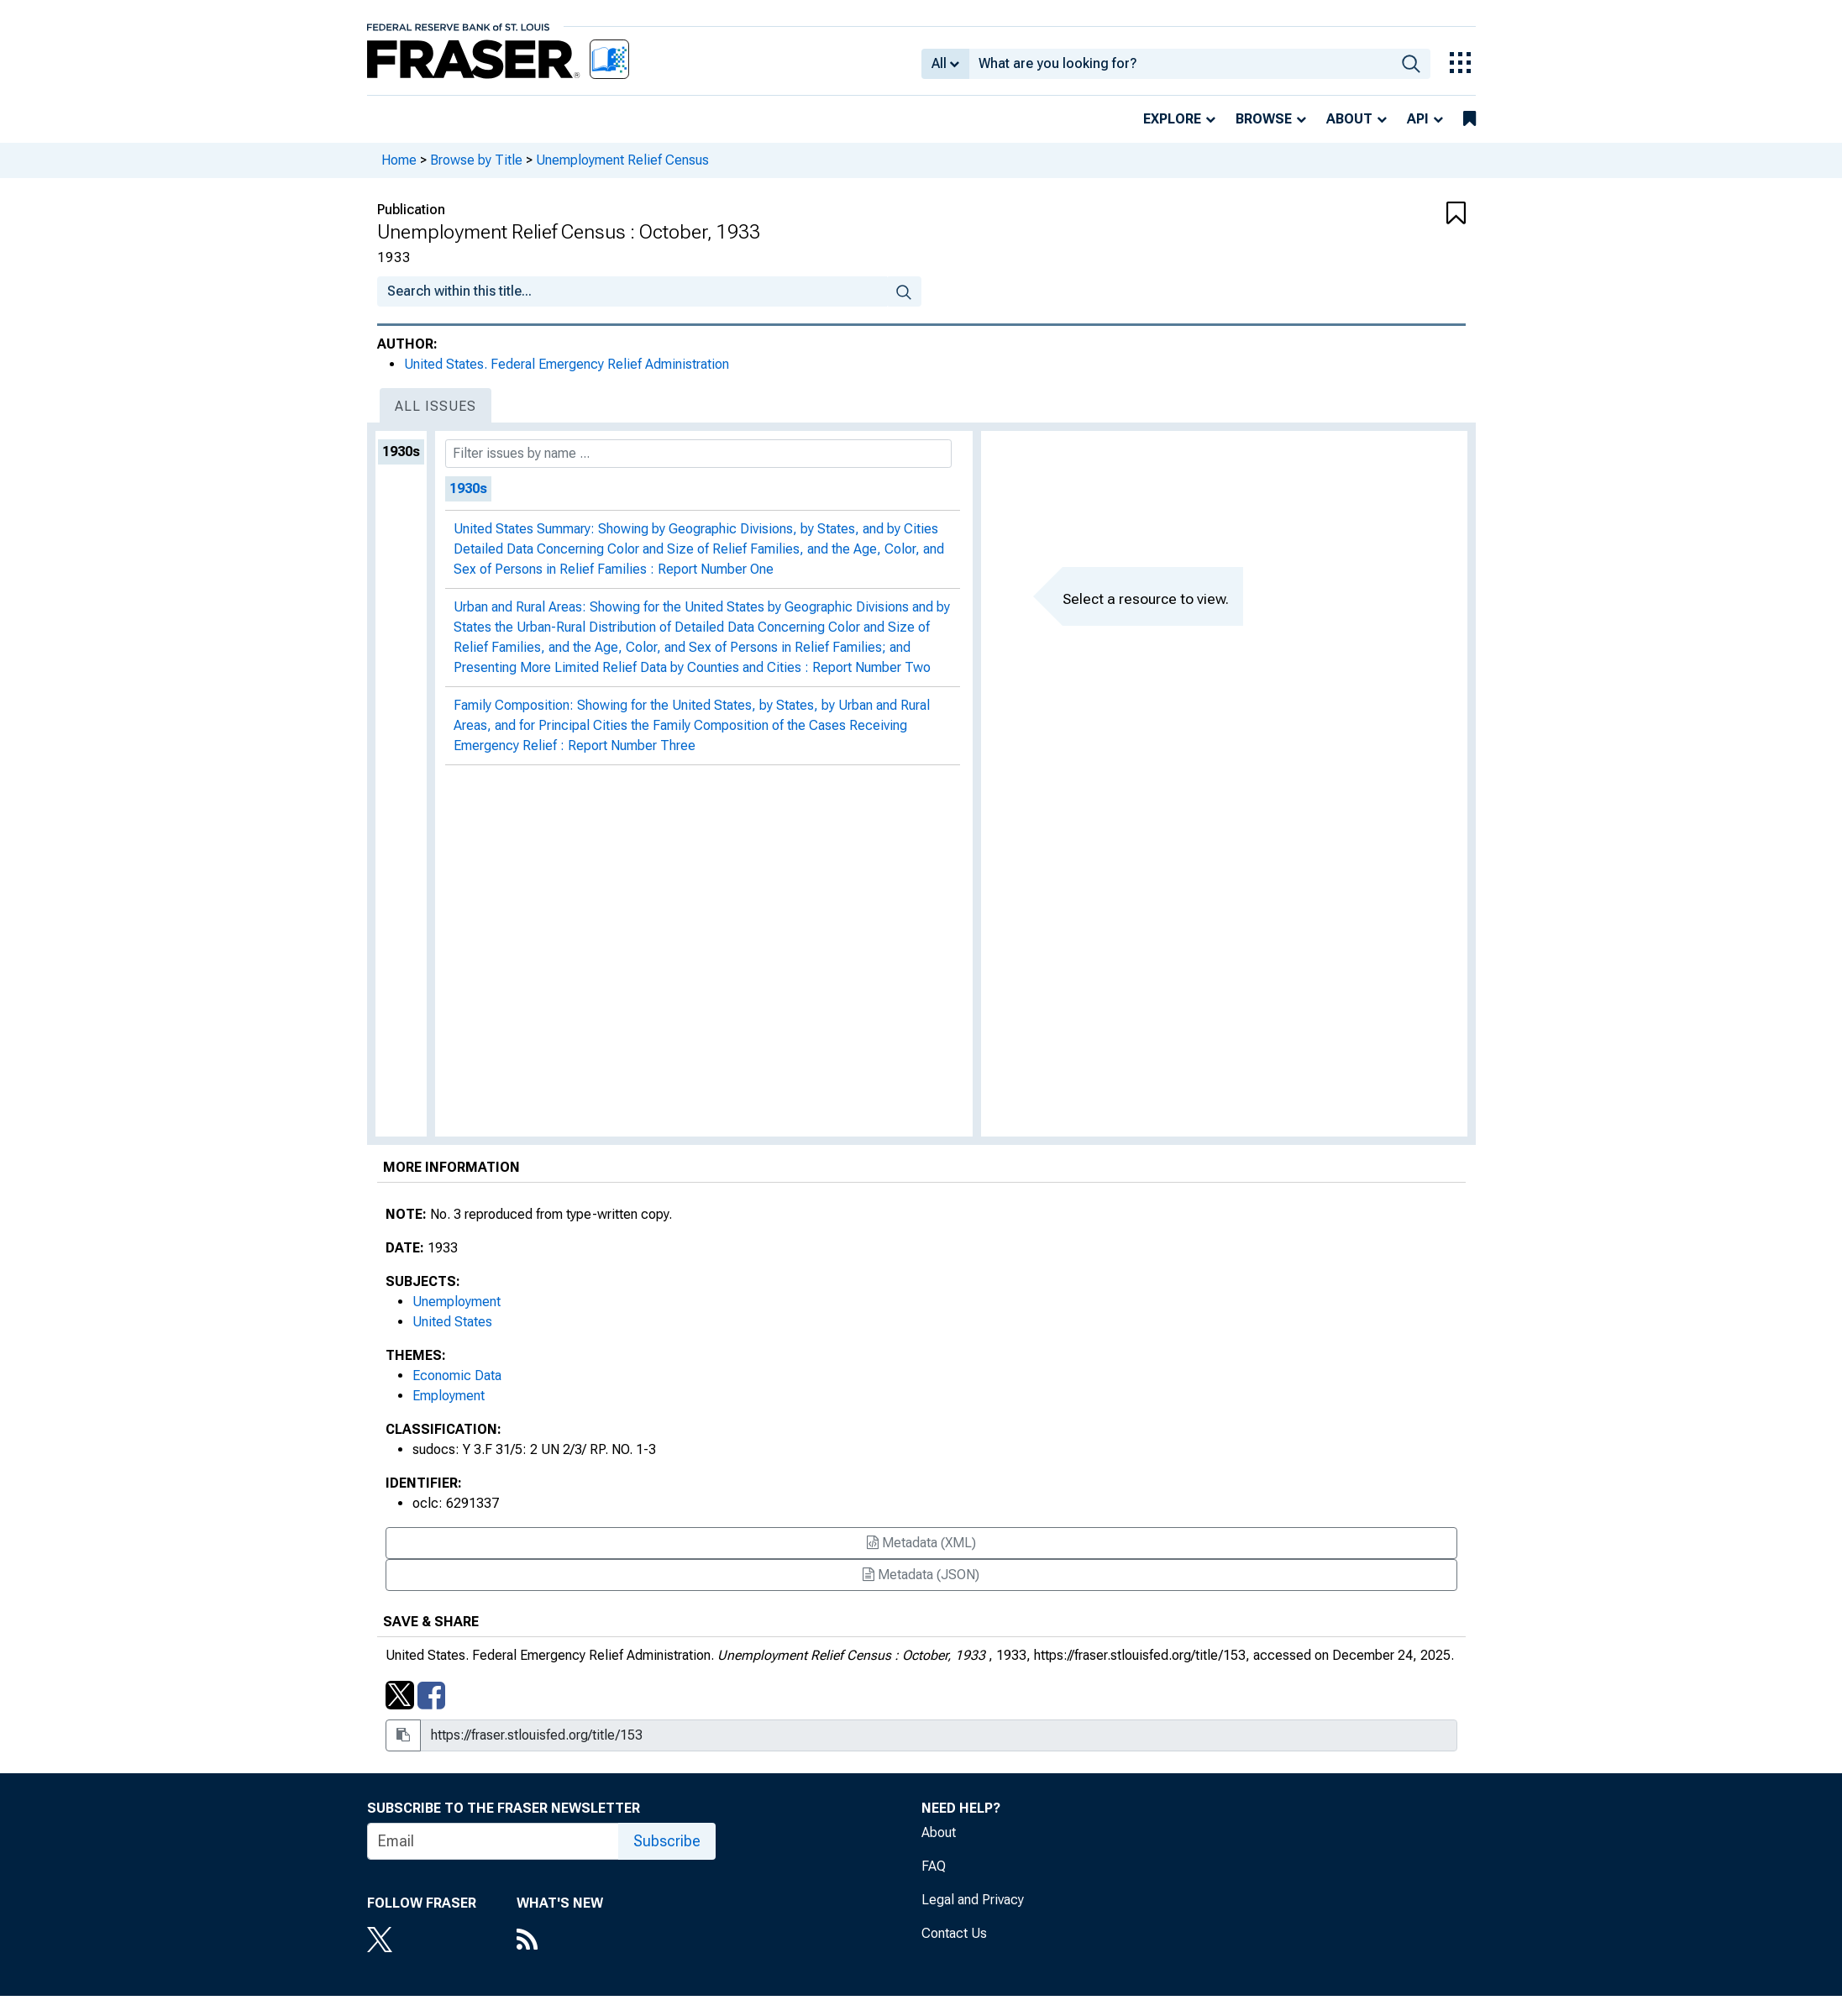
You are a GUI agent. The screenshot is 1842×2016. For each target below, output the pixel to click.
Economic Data (456, 1375)
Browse (1264, 119)
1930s (401, 451)
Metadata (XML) (921, 1543)
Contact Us (954, 1933)
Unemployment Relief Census (622, 160)
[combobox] (1180, 64)
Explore (1172, 119)
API (1418, 119)
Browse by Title (476, 160)
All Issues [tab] (435, 406)
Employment (448, 1396)
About (1349, 119)
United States (452, 1322)
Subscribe (667, 1841)
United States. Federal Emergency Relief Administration (566, 364)
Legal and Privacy (972, 1900)
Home (399, 160)
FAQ (933, 1866)
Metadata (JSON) (921, 1575)
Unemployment (456, 1302)
